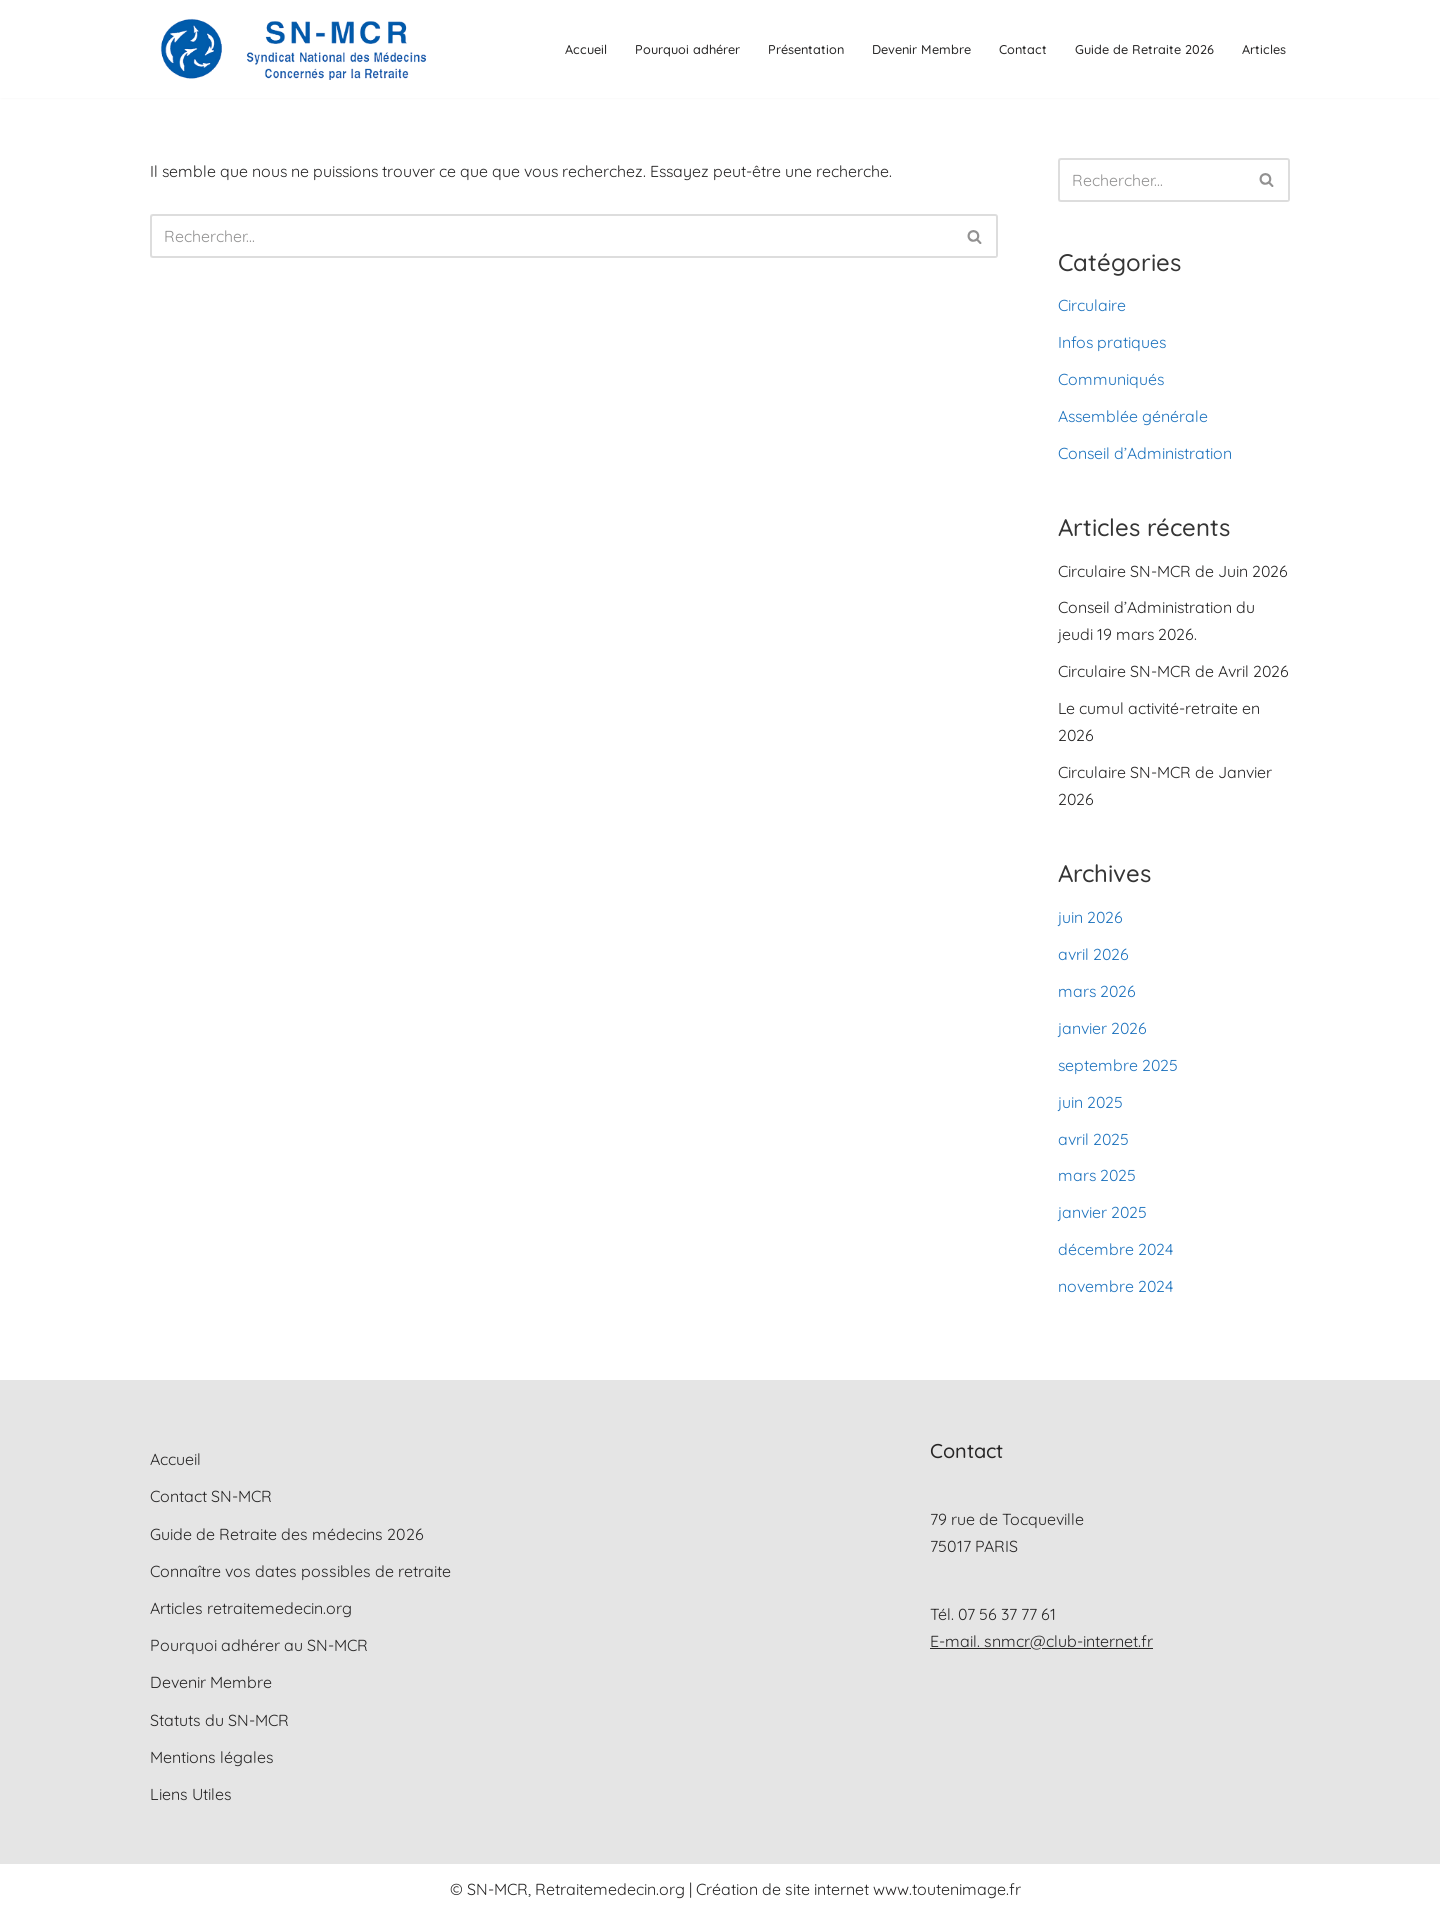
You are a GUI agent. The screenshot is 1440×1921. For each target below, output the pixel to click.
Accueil (586, 49)
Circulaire (1092, 305)
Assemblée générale (1134, 417)
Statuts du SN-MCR (219, 1726)
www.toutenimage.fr (947, 1895)
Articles (1264, 49)
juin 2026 (1091, 920)
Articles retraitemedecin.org (251, 1614)
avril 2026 (1094, 958)
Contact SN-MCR (211, 1503)
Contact (1023, 49)
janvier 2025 (1103, 1218)
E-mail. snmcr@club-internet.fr (1041, 1647)
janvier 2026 (1103, 1032)
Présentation (806, 49)
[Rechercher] (551, 237)
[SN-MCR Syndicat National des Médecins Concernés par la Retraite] (290, 49)
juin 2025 (1091, 1106)
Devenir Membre (921, 49)
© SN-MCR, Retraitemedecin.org (569, 1895)
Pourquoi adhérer (687, 49)
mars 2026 (1098, 995)
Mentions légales (212, 1763)
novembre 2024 (1116, 1292)
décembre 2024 (1116, 1255)
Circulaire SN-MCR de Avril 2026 (1174, 674)
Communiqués (1111, 380)
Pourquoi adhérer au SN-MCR (259, 1651)
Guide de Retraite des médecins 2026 (287, 1540)
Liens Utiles (191, 1800)
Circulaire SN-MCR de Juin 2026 (1173, 572)
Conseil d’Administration (1146, 454)
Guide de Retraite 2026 (1144, 49)
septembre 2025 (1119, 1069)
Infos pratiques (1113, 343)
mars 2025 (1098, 1181)
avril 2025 (1094, 1143)
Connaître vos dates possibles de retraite (300, 1577)
